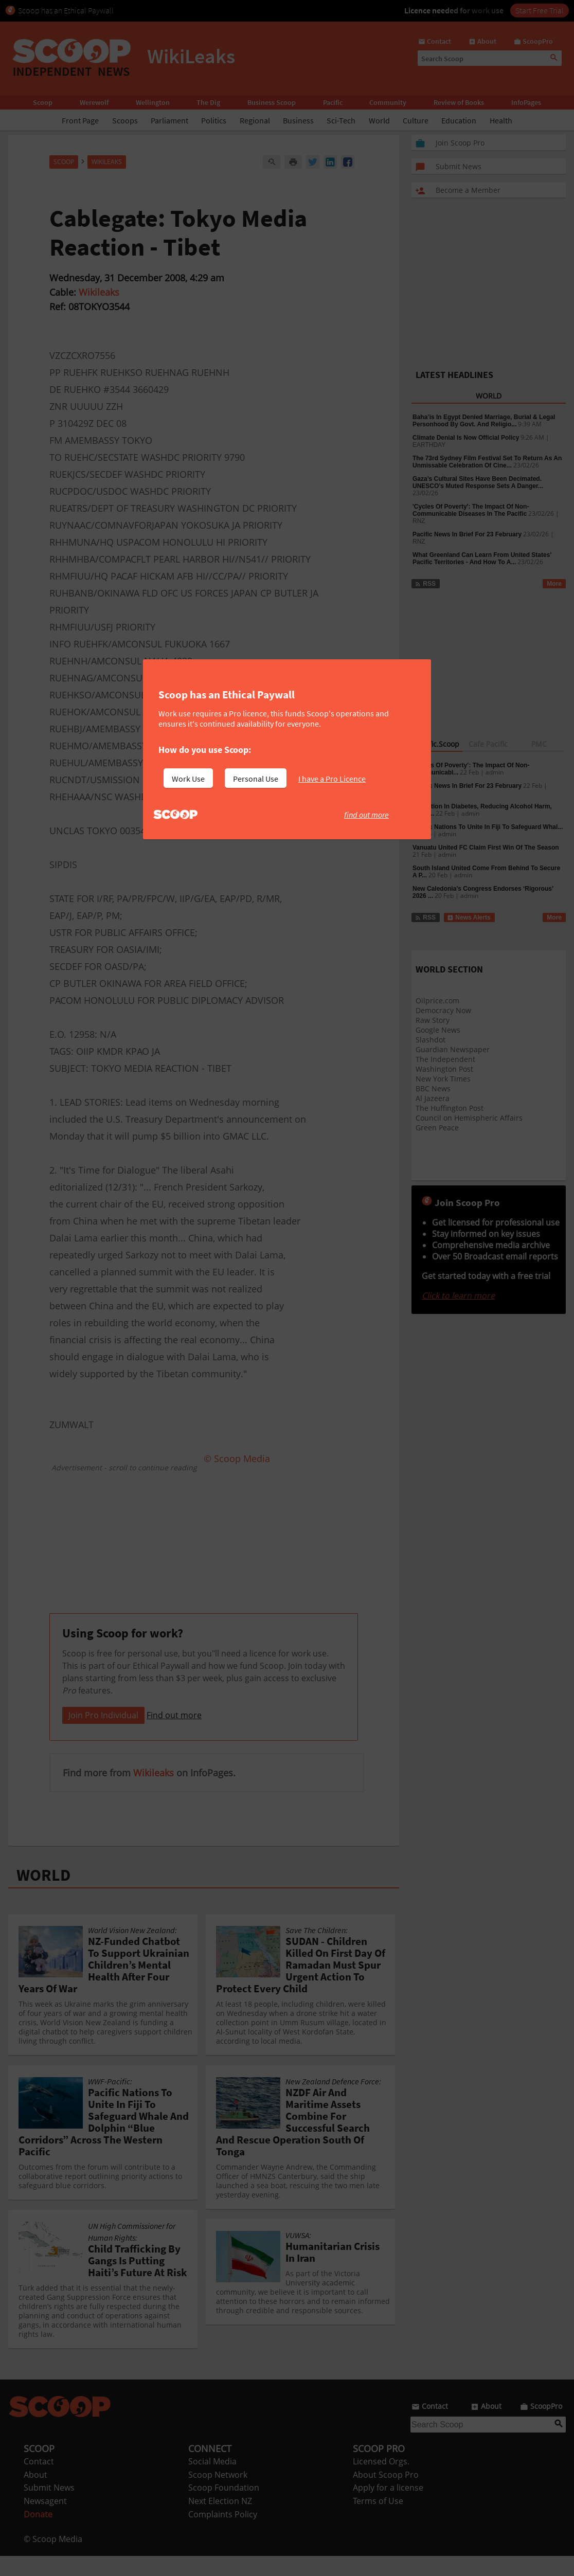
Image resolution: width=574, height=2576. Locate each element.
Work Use (188, 778)
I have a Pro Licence (332, 778)
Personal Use (255, 778)
